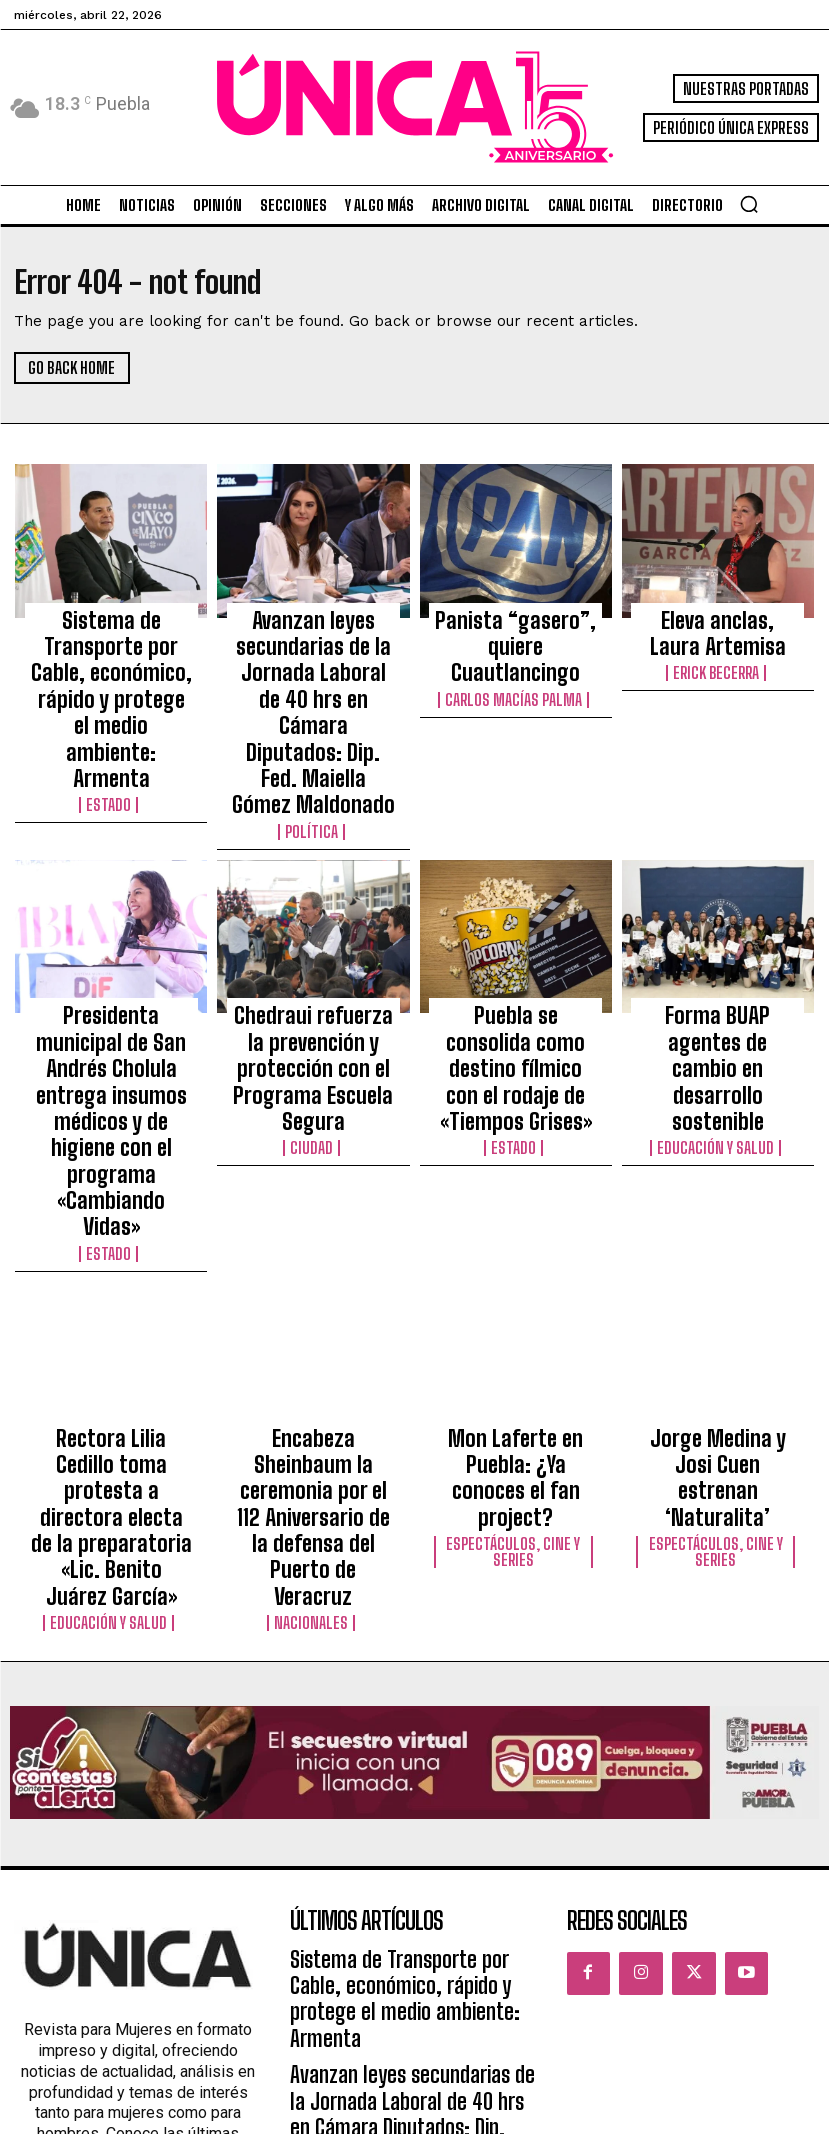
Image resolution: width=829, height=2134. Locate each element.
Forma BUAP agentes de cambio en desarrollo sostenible (718, 942)
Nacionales (313, 1290)
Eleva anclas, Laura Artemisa (717, 624)
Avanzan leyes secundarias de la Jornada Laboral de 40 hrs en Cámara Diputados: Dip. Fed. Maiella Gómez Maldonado (313, 669)
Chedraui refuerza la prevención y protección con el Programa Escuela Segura (313, 951)
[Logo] (414, 107)
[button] (749, 204)
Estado (111, 690)
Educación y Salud (717, 981)
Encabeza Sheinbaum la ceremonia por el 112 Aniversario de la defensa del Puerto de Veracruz (313, 1242)
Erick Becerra (717, 654)
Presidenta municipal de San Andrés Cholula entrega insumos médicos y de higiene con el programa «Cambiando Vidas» (111, 969)
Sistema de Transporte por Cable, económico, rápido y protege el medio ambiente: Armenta (111, 642)
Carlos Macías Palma (516, 654)
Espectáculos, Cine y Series (516, 1279)
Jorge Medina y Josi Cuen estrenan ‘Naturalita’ (717, 1224)
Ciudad (313, 999)
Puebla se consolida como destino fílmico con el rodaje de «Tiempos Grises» (515, 951)
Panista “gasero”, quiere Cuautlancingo (516, 624)
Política (313, 744)
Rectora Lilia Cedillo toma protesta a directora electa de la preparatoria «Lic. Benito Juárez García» (111, 1251)
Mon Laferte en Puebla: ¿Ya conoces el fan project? (516, 1233)
